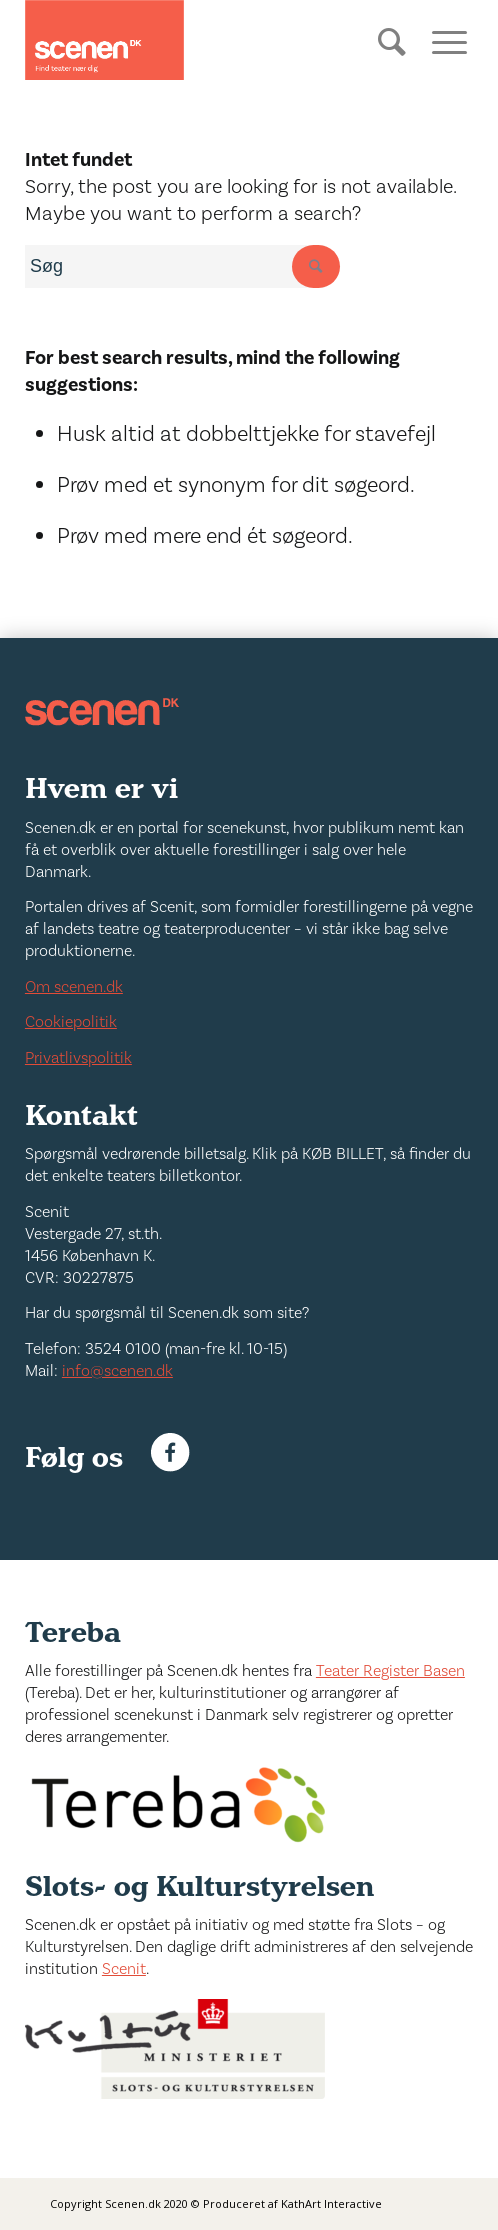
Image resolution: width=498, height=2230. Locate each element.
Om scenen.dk (74, 987)
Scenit (124, 1969)
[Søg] (394, 57)
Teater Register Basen (390, 1671)
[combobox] (175, 266)
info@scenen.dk (117, 1371)
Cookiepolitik (71, 1022)
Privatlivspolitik (78, 1058)
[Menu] (442, 40)
